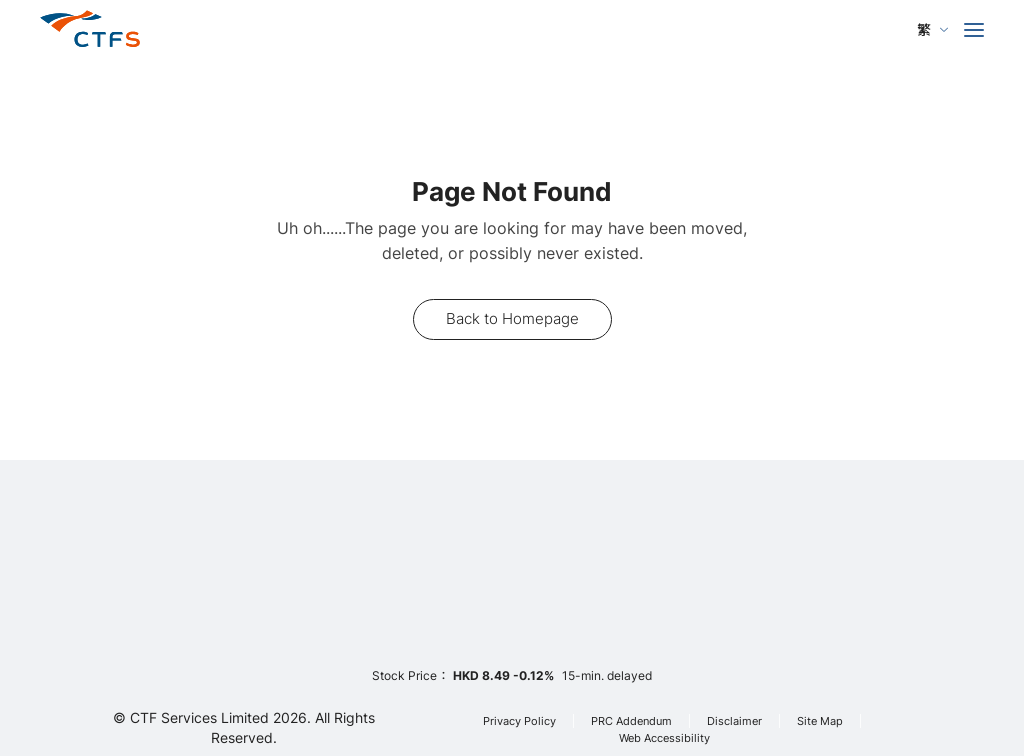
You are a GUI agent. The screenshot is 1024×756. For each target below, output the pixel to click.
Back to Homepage (512, 319)
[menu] (974, 30)
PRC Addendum (631, 721)
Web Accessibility (664, 738)
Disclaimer (734, 721)
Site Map (820, 721)
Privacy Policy (519, 721)
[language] (932, 30)
